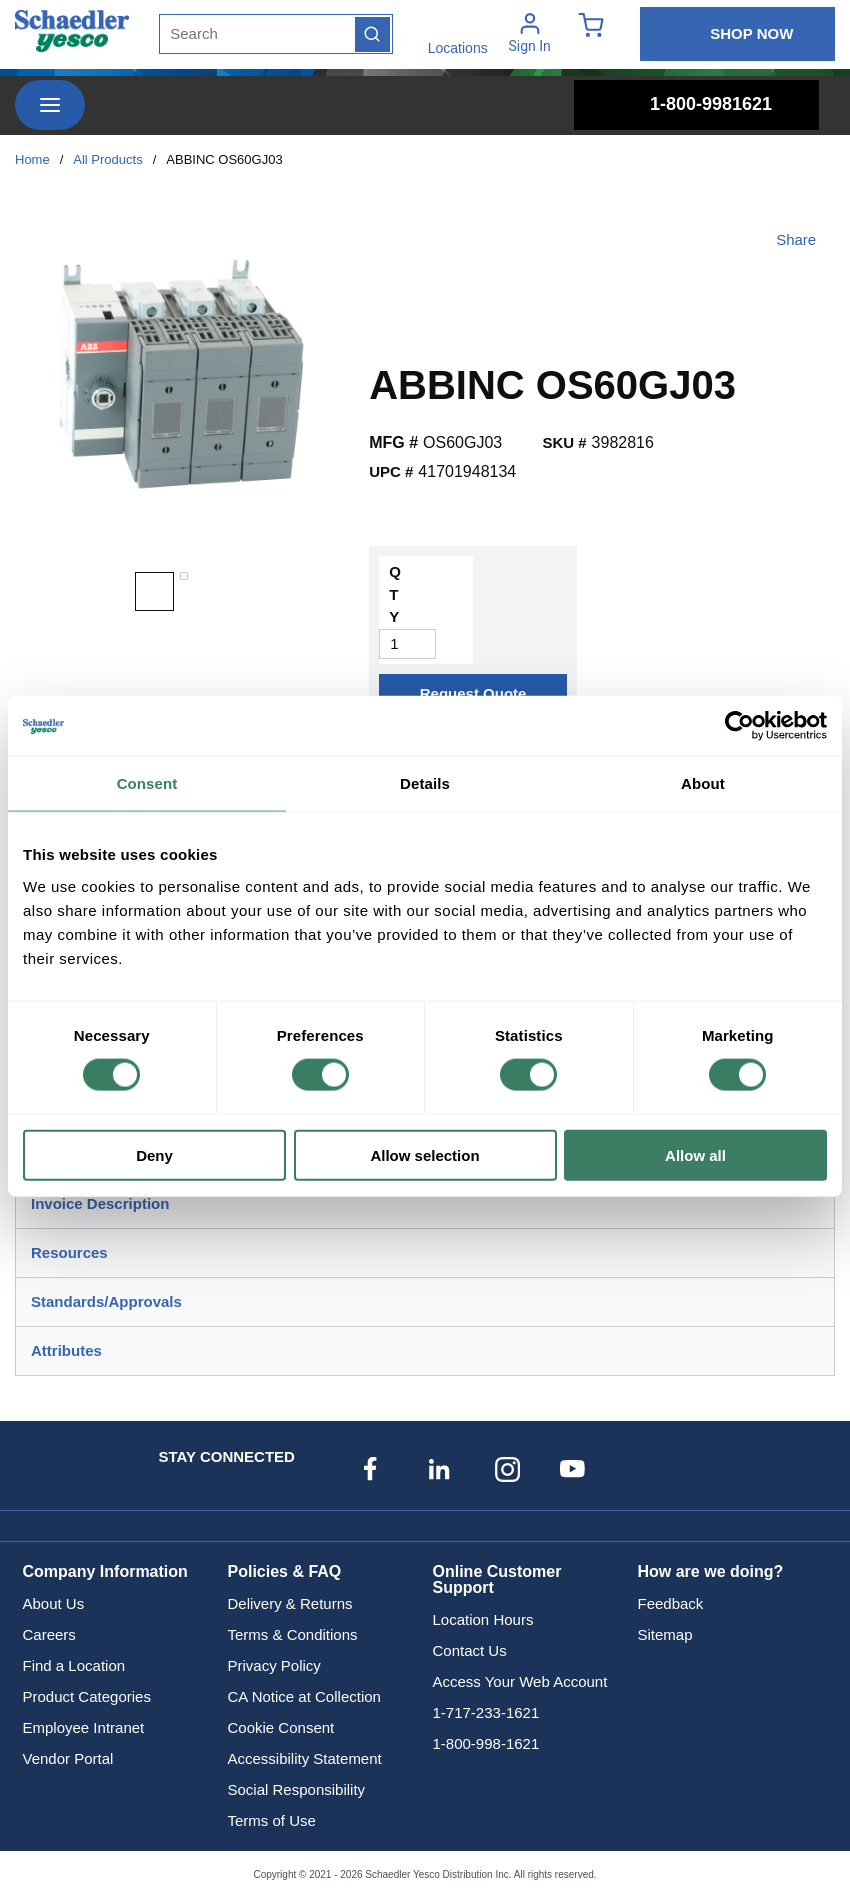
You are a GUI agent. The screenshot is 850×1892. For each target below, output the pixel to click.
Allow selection (424, 1154)
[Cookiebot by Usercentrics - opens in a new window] (739, 726)
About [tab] (703, 783)
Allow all (695, 1154)
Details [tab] (425, 783)
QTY (394, 594)
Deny (154, 1154)
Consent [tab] (147, 783)
